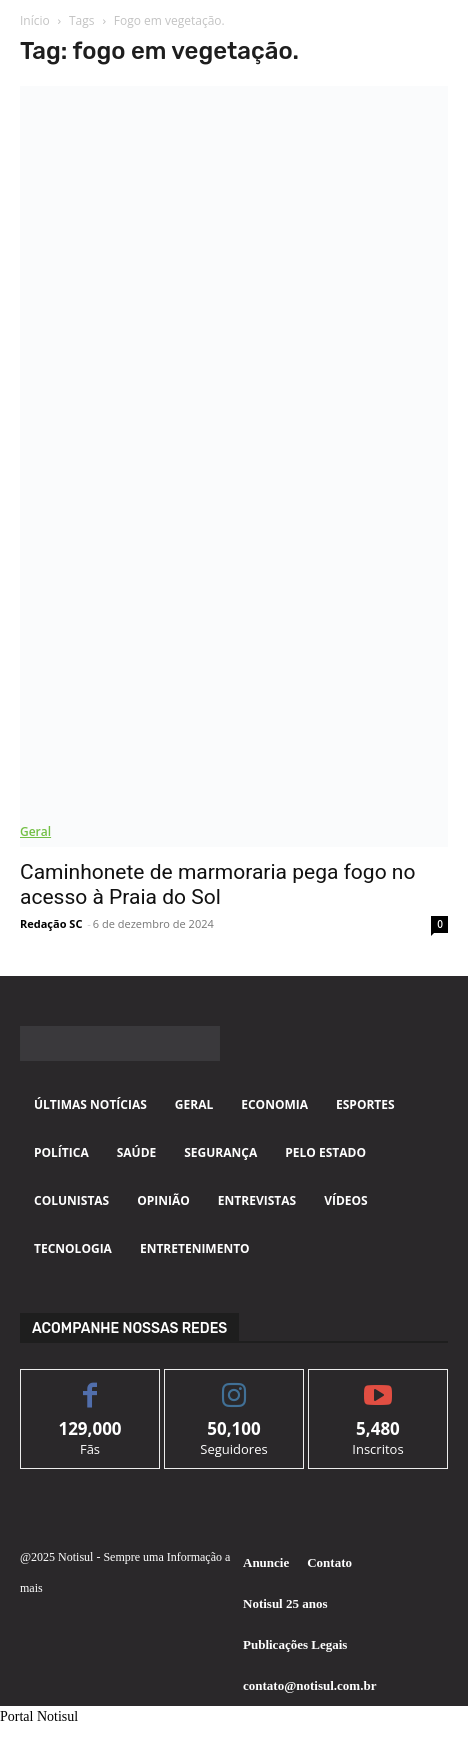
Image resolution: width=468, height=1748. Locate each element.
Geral (35, 831)
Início (35, 20)
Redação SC (51, 923)
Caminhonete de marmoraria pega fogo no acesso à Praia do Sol (217, 884)
